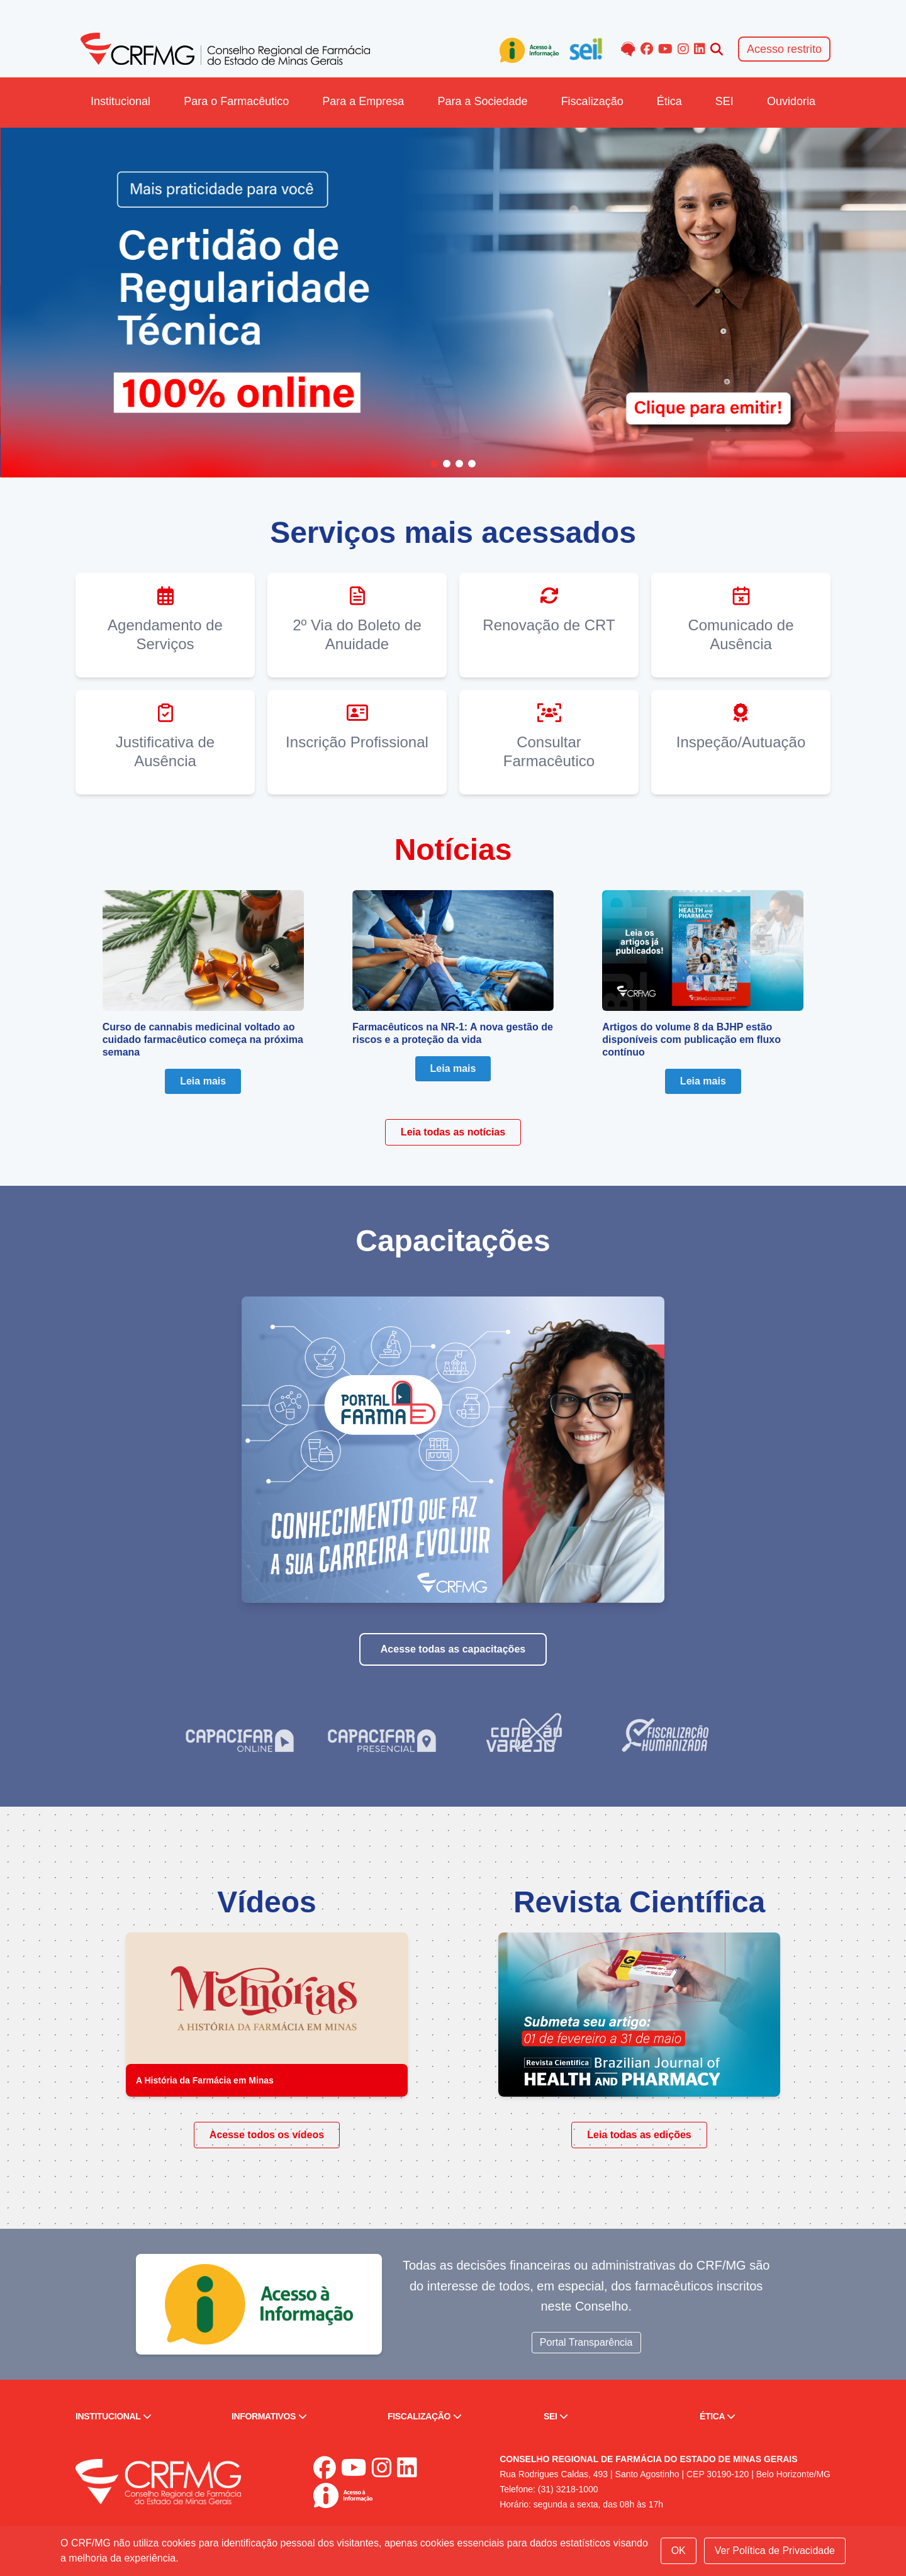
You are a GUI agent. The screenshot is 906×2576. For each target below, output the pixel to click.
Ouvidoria (791, 101)
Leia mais (203, 1081)
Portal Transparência (586, 2342)
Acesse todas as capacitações (453, 1649)
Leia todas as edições (639, 2134)
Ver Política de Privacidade (775, 2550)
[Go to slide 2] (446, 463)
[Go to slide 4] (472, 463)
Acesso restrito (784, 49)
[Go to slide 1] (434, 463)
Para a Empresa (363, 101)
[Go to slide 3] (459, 463)
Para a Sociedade (482, 101)
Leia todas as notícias (453, 1132)
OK (678, 2550)
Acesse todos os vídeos (267, 2134)
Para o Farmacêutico (236, 101)
